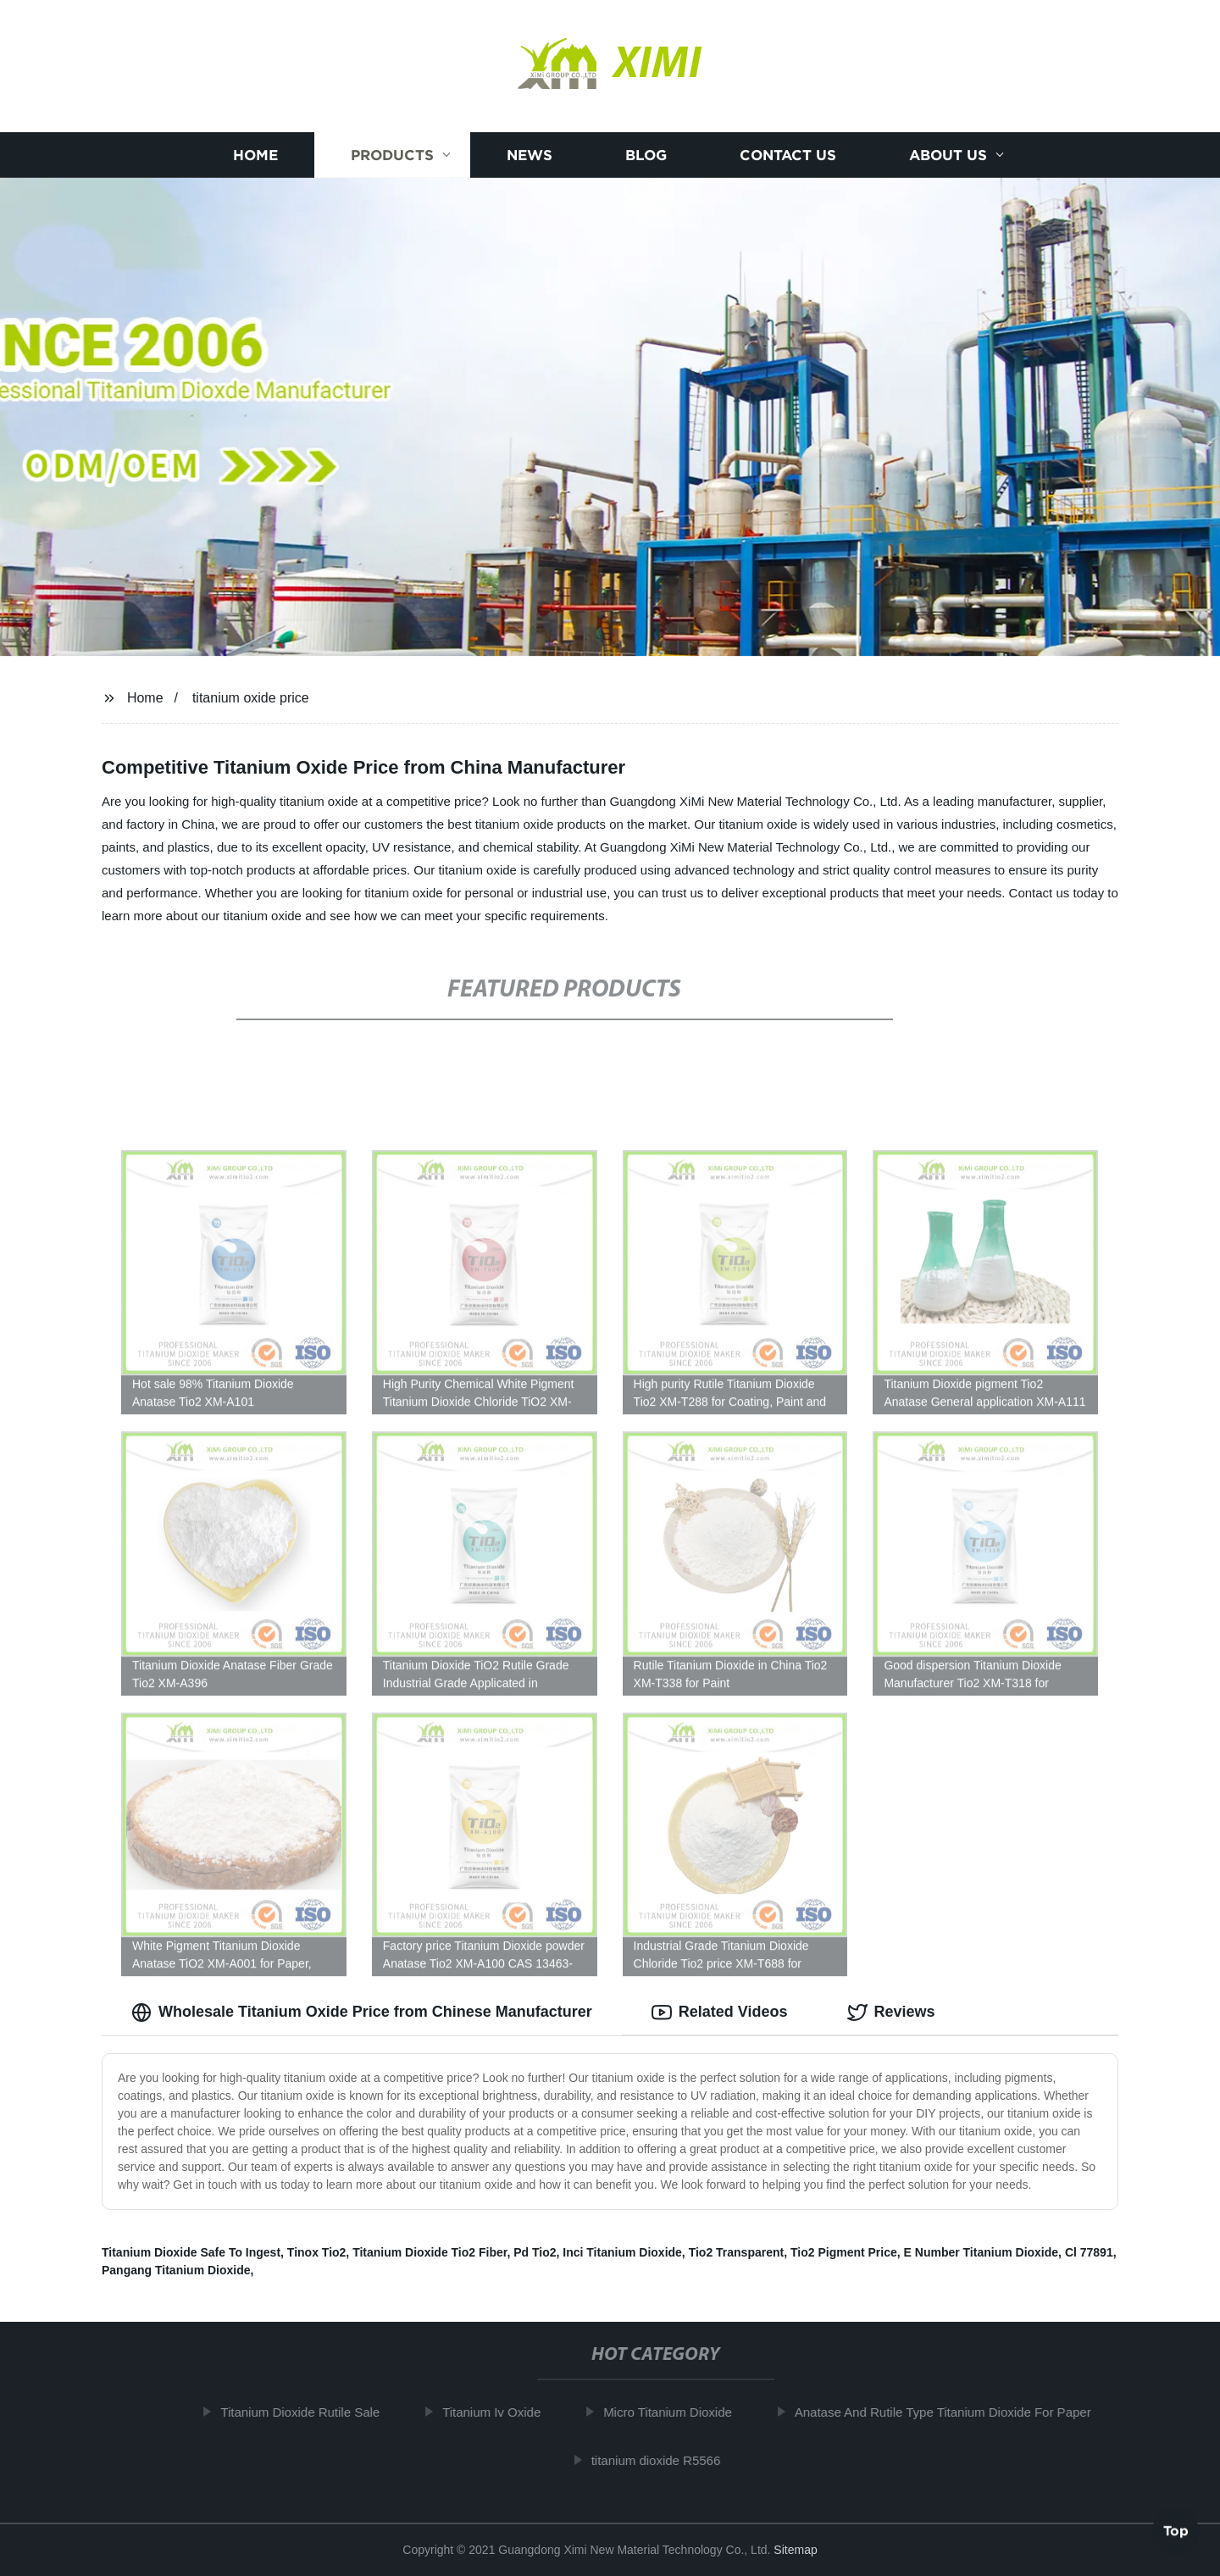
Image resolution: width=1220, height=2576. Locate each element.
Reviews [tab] (891, 2012)
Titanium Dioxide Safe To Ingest (191, 2252)
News (529, 155)
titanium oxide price (250, 698)
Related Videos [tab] (720, 2012)
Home (255, 155)
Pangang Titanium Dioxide (176, 2270)
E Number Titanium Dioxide (981, 2252)
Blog (646, 155)
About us (948, 155)
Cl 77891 (1089, 2252)
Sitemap (795, 2550)
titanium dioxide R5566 (665, 2460)
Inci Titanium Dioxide (622, 2252)
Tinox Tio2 (317, 2252)
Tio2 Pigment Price (843, 2252)
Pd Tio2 (534, 2252)
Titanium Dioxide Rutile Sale (310, 2412)
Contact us (788, 155)
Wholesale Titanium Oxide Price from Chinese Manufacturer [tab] (361, 2012)
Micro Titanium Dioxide (677, 2412)
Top (1176, 2531)
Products (392, 155)
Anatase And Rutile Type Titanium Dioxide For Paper (952, 2412)
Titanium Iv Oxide (501, 2412)
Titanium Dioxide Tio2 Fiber (429, 2252)
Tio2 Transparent (737, 2252)
